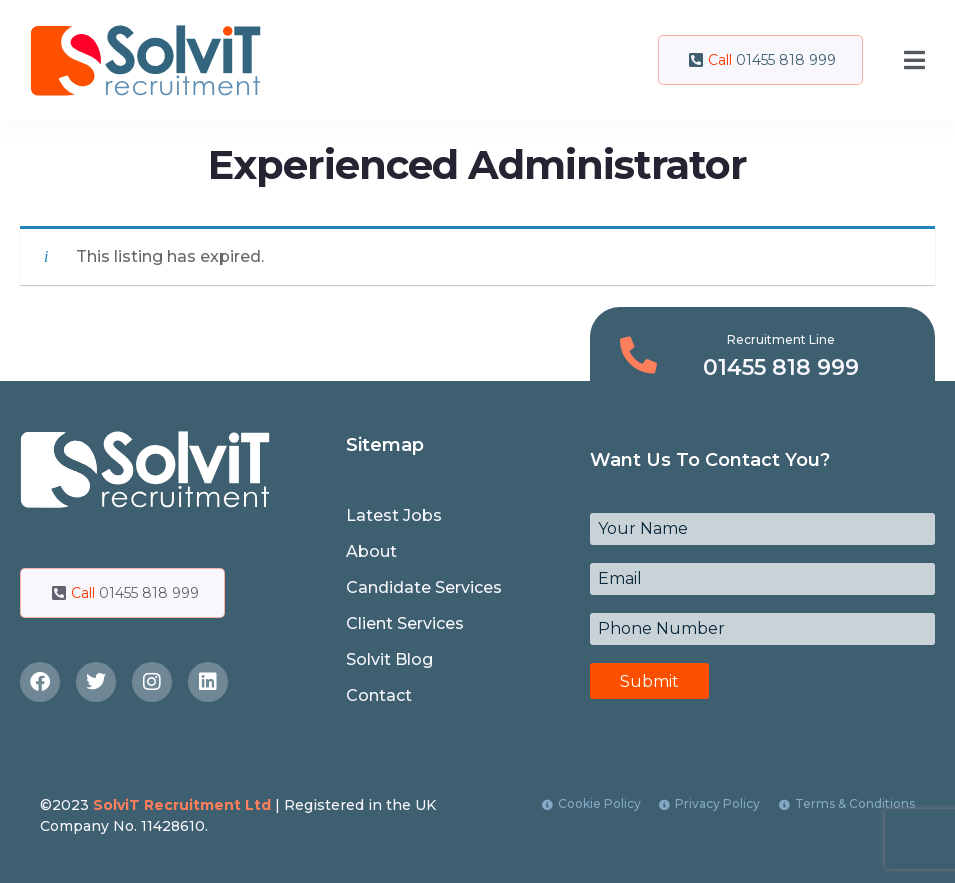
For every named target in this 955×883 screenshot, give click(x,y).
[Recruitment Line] (638, 355)
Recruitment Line (781, 339)
